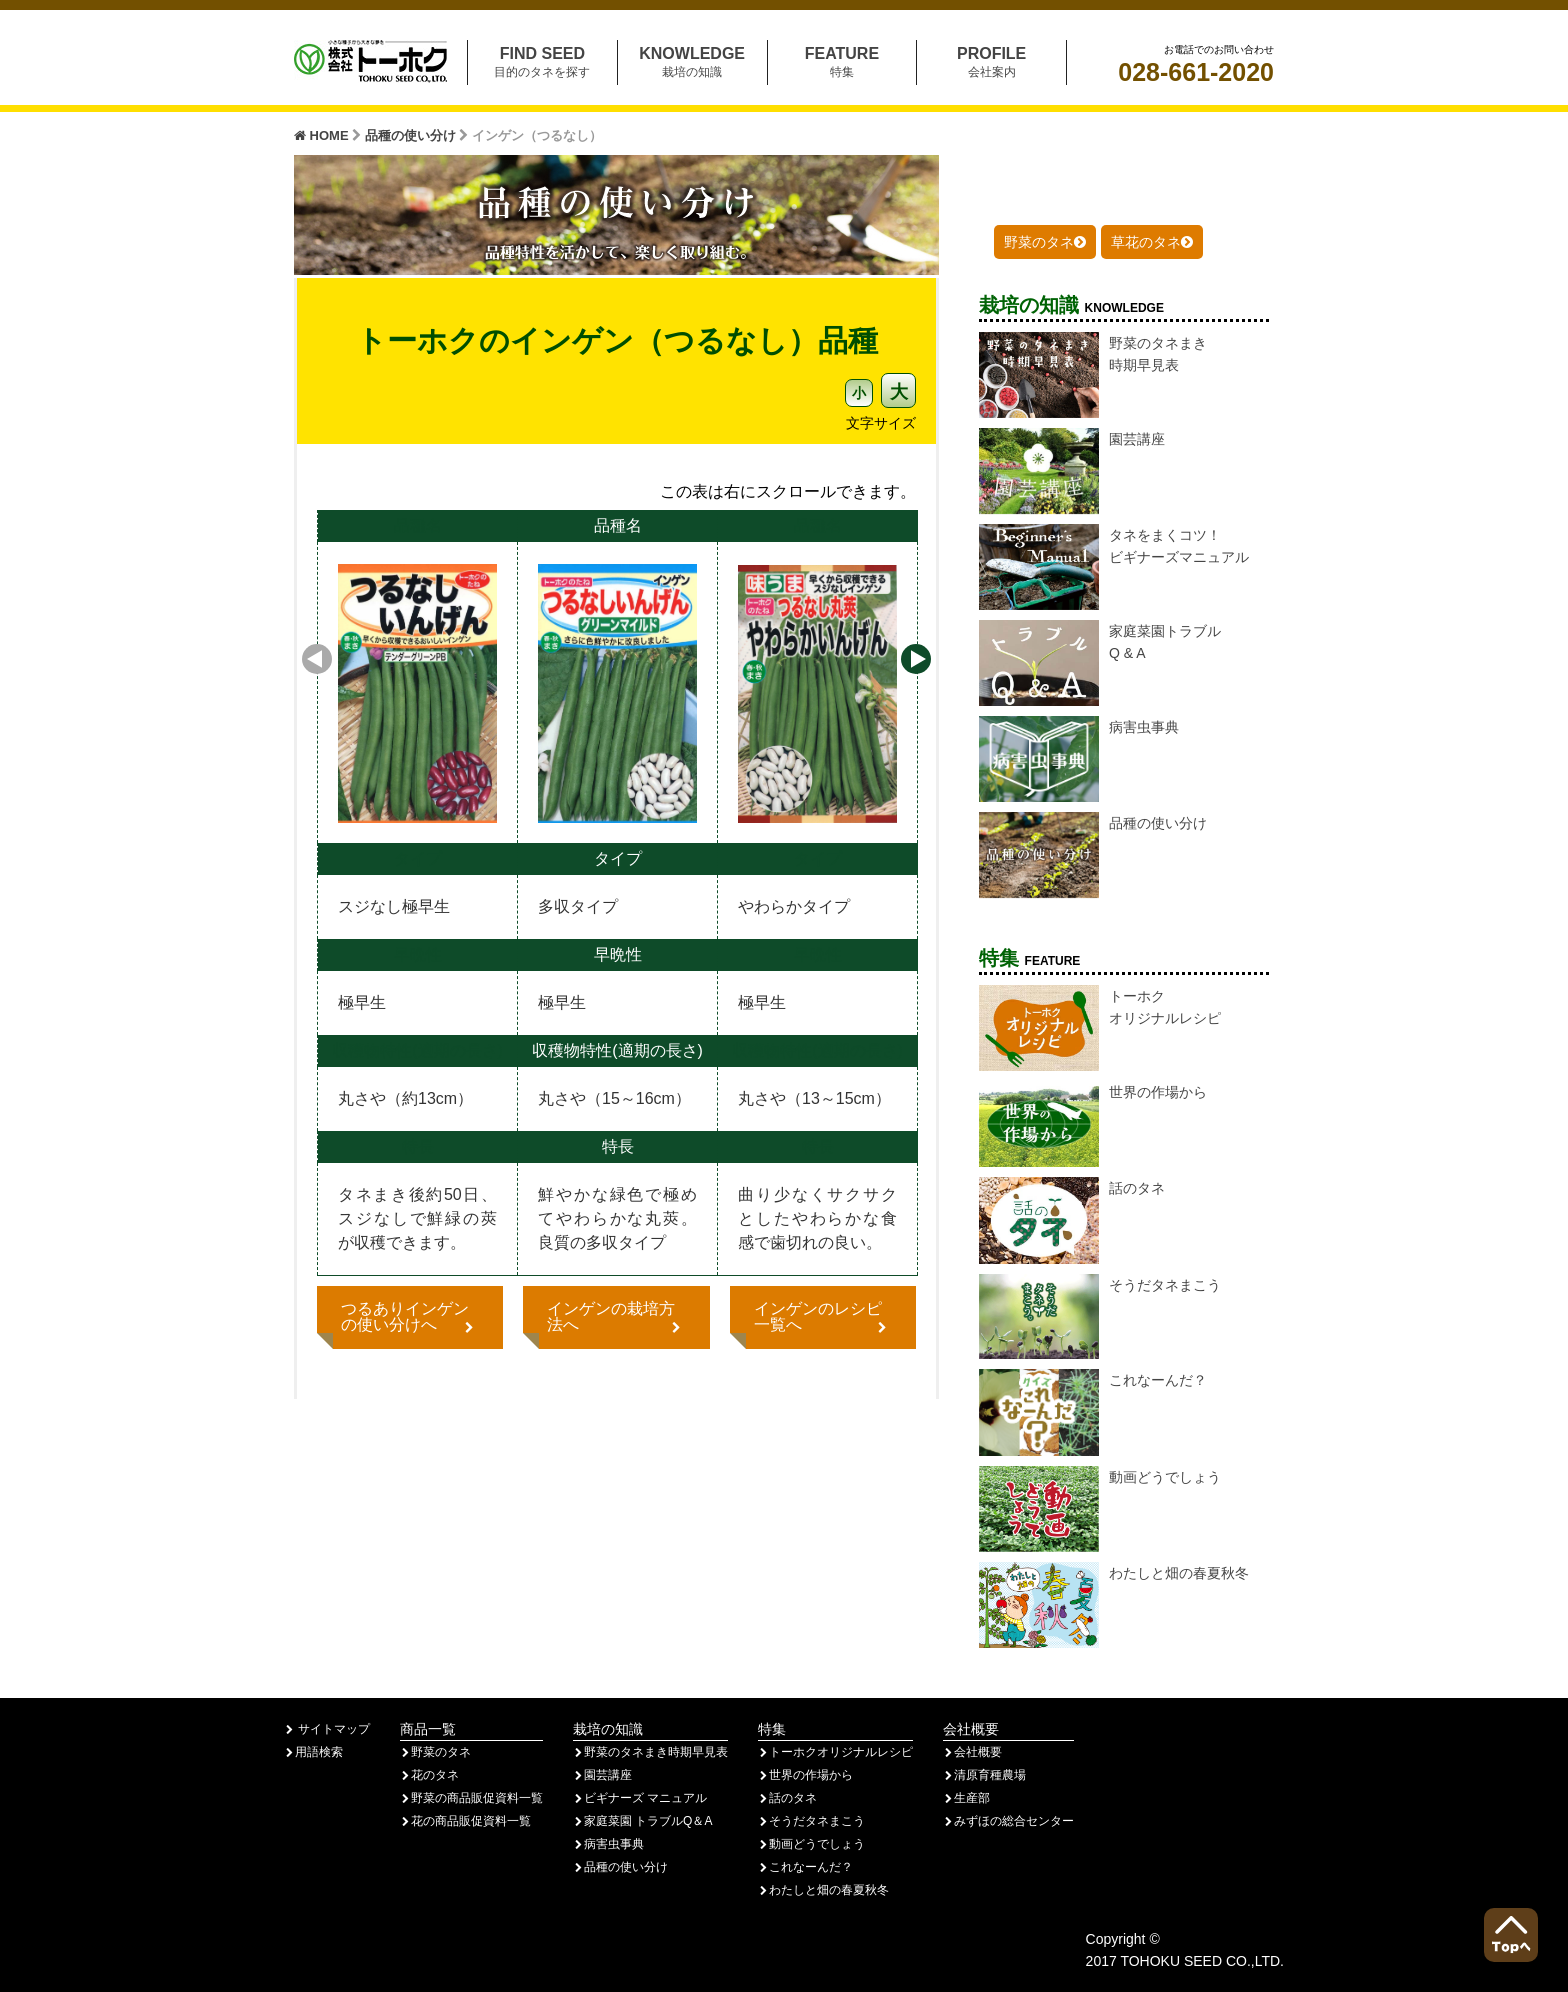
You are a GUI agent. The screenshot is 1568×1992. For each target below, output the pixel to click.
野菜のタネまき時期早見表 (650, 1752)
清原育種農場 (984, 1775)
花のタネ (429, 1775)
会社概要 (972, 1752)
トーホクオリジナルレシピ (835, 1752)
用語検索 (313, 1752)
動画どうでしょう (811, 1844)
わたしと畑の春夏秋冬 (823, 1890)
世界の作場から (805, 1775)
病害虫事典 (608, 1844)
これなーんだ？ (805, 1867)
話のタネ (787, 1798)
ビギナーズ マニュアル (640, 1798)
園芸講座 (602, 1775)
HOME (323, 135)
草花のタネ (1152, 242)
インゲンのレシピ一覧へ (823, 1317)
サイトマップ (327, 1729)
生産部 (966, 1798)
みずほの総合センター (1008, 1821)
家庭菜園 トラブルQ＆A (643, 1821)
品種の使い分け (412, 135)
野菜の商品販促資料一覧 (471, 1798)
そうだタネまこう (811, 1821)
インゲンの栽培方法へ (616, 1317)
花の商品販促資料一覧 (465, 1821)
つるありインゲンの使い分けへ (410, 1317)
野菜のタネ (1045, 242)
